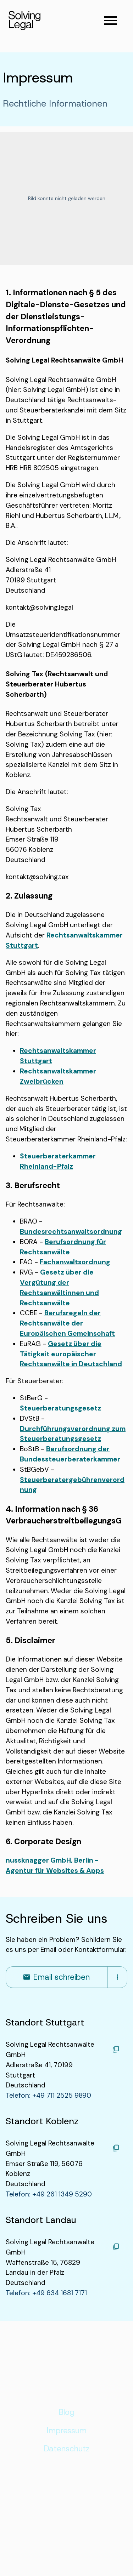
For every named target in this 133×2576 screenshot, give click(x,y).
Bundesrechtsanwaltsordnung (71, 1231)
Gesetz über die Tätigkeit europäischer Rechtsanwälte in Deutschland (71, 1354)
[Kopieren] (116, 2049)
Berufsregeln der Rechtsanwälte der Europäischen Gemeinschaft (67, 1323)
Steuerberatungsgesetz (60, 1408)
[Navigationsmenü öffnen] (110, 20)
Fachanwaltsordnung (75, 1262)
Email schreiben (56, 1977)
